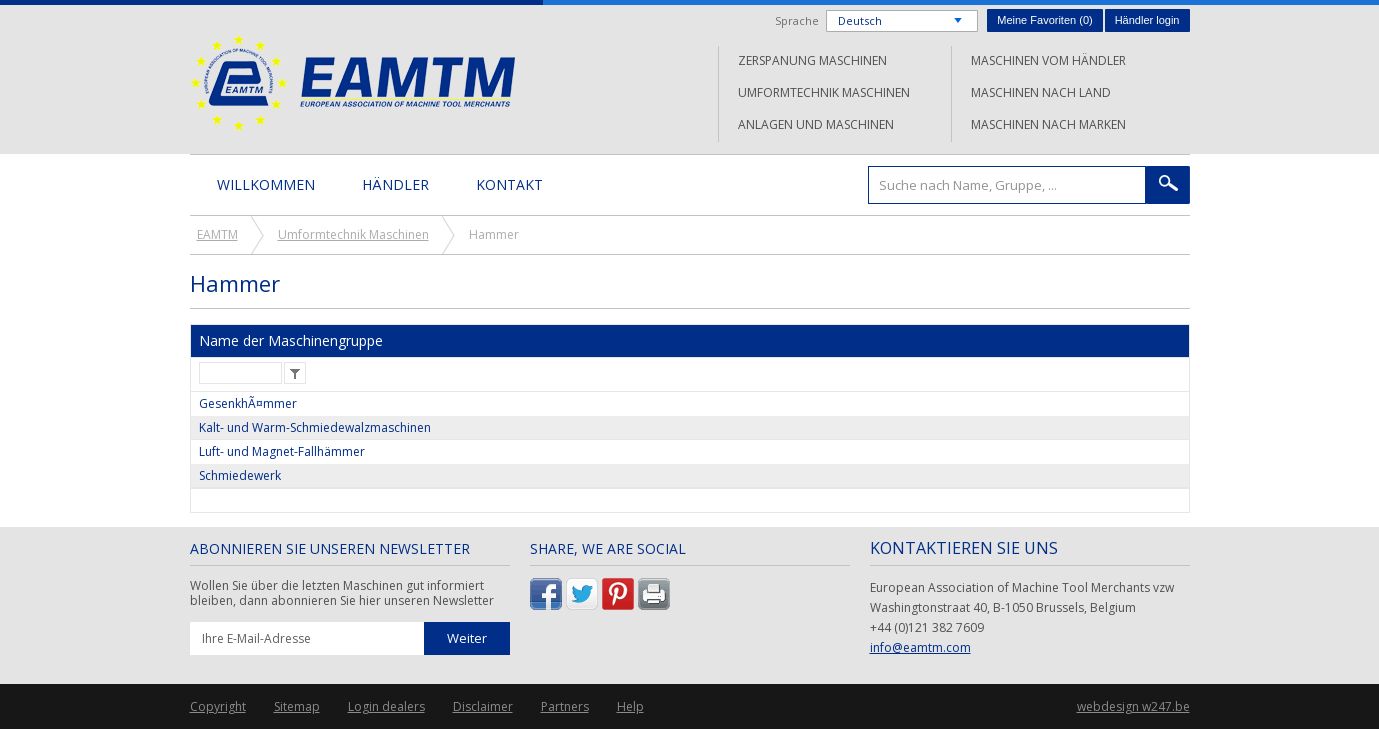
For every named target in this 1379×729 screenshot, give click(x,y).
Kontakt (509, 184)
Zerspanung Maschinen (812, 60)
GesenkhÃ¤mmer (248, 403)
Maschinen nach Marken (1048, 124)
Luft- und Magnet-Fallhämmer (282, 451)
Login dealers (386, 706)
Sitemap (297, 706)
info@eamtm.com (920, 647)
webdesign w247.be (1133, 706)
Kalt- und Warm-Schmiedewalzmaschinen (315, 427)
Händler (395, 184)
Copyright (218, 706)
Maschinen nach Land (1041, 92)
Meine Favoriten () (1044, 20)
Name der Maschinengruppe (291, 340)
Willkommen (266, 184)
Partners (565, 706)
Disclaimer (483, 706)
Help (630, 706)
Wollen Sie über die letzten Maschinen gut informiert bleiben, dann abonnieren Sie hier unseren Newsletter (342, 593)
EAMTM (352, 82)
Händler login (1147, 20)
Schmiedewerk (240, 475)
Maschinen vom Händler (1048, 60)
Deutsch (860, 20)
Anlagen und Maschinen (816, 124)
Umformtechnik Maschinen (824, 92)
